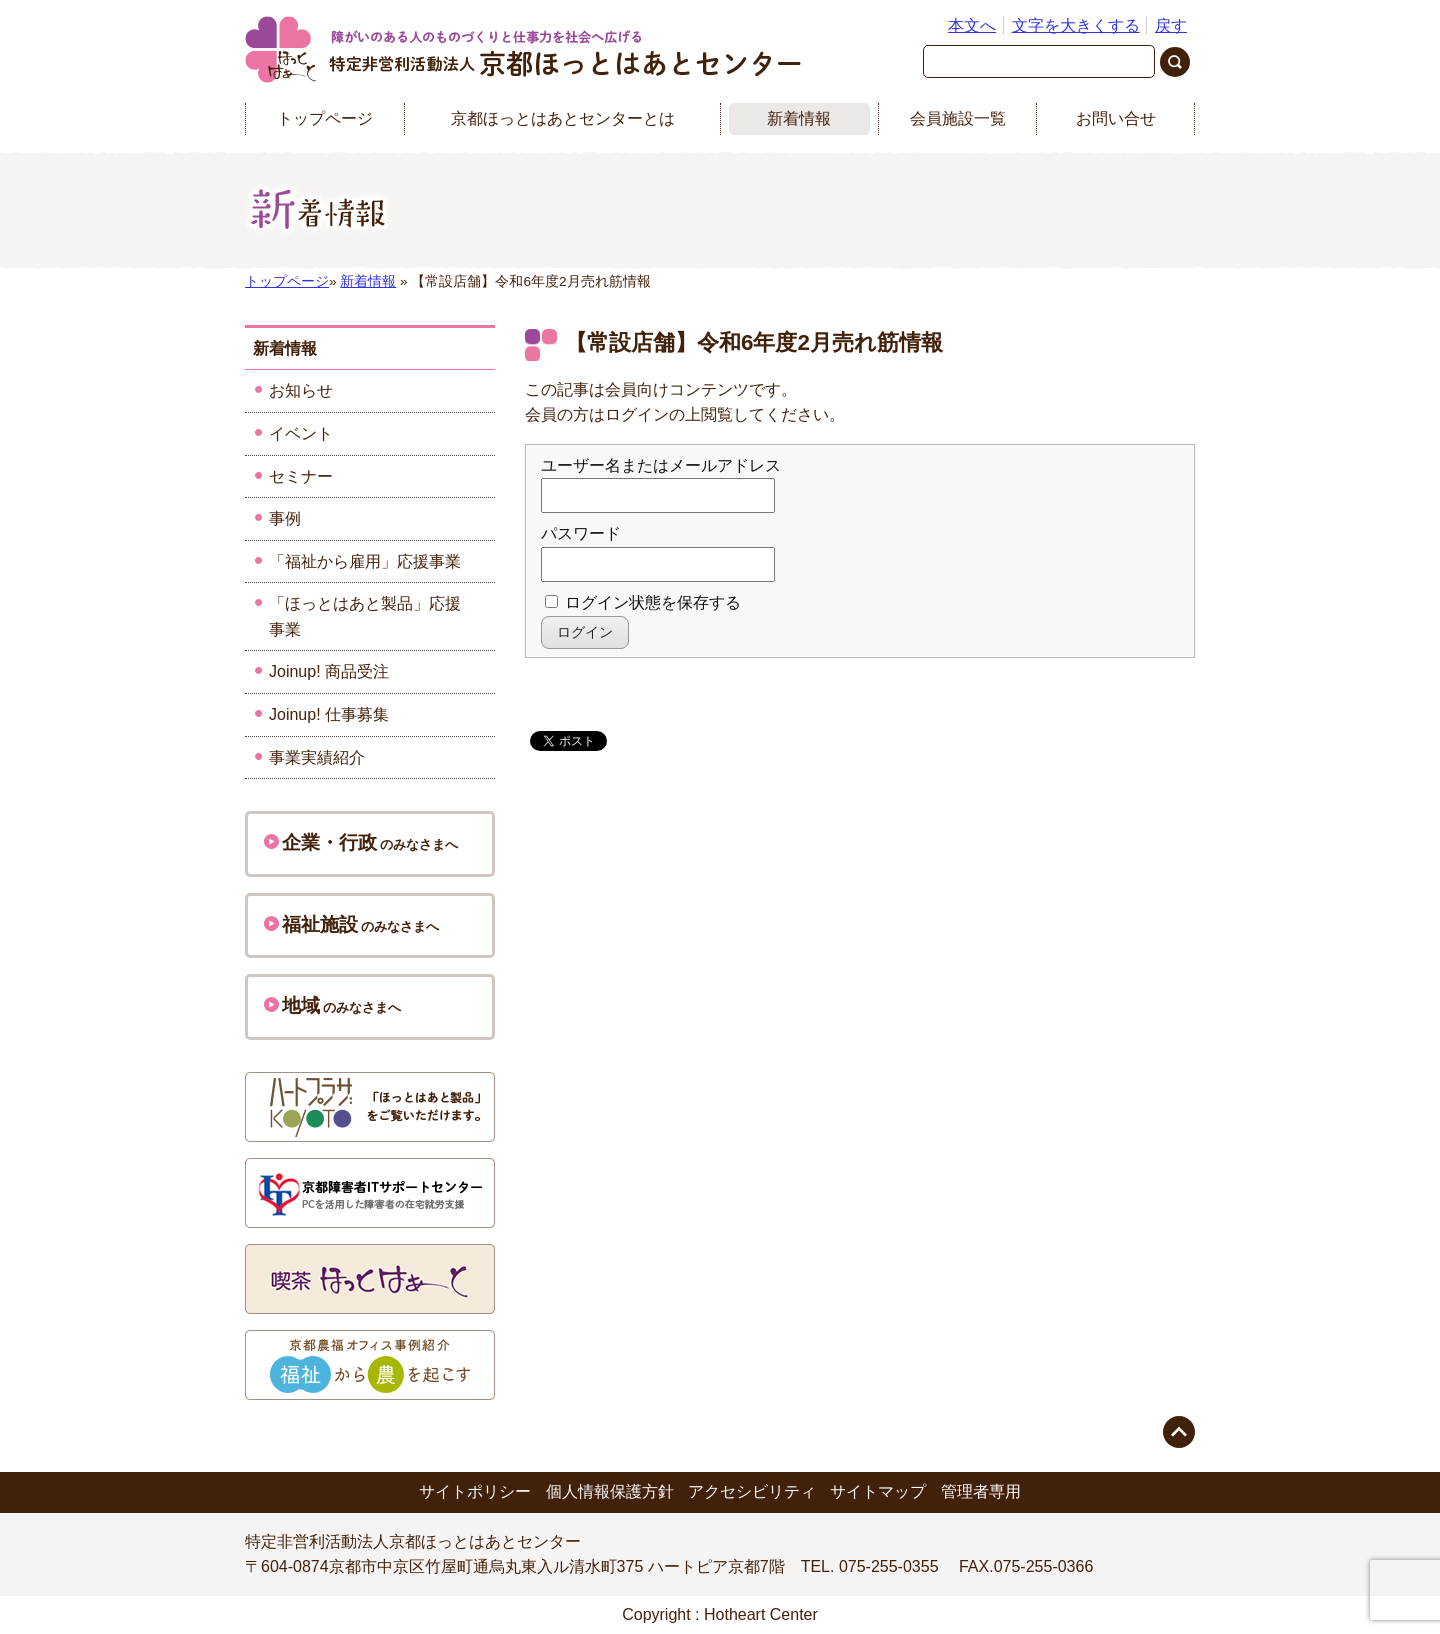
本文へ (972, 25)
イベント (301, 433)
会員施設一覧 (958, 118)
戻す (1171, 25)
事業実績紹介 (317, 757)
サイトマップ (878, 1491)
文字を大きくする (1076, 25)
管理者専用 (981, 1491)
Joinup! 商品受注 (329, 671)
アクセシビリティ (752, 1491)
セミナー (301, 476)
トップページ (325, 118)
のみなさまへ (361, 842)
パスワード (581, 533)
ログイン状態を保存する (643, 602)
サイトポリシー (475, 1491)
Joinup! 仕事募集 (329, 714)
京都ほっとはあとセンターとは (563, 118)
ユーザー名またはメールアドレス (661, 465)
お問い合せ (1116, 118)
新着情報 (799, 118)
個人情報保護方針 (610, 1491)
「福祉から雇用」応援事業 (365, 561)
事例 (285, 518)
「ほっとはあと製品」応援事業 (365, 616)
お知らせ (301, 390)
